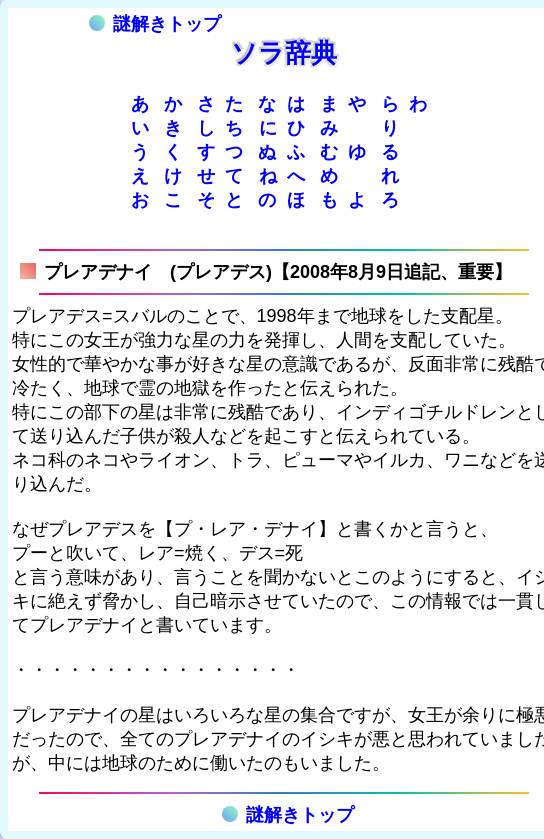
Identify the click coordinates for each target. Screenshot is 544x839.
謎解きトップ (155, 24)
